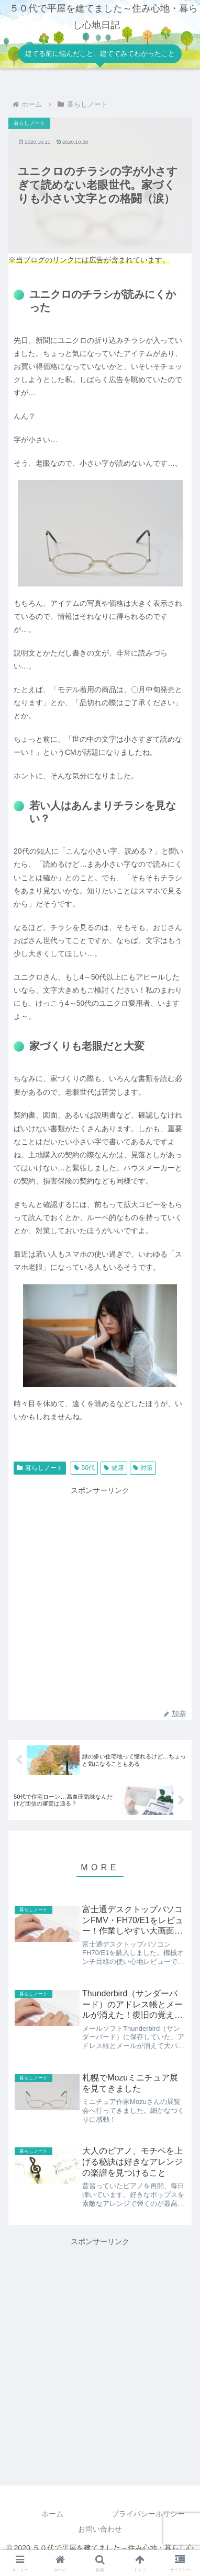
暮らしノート (40, 1467)
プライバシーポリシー (148, 2514)
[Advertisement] (100, 1597)
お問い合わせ (100, 2529)
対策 (143, 1467)
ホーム (52, 2514)
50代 (84, 1467)
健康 (114, 1467)
